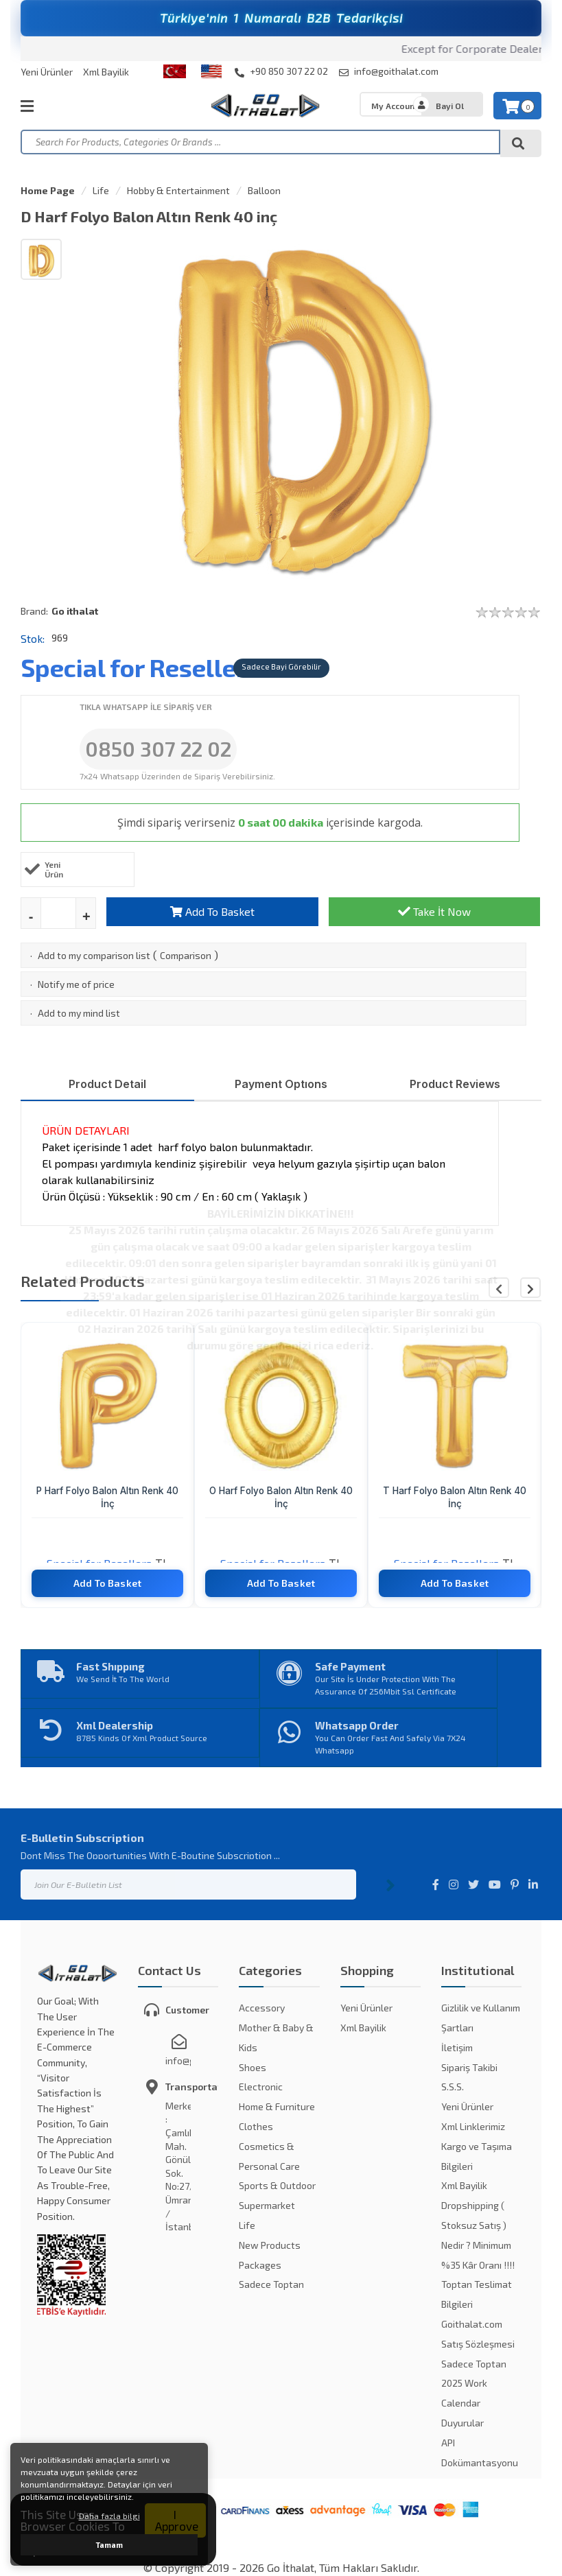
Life (101, 190)
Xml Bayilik (106, 72)
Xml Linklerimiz (473, 2126)
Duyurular (462, 2423)
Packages (260, 2265)
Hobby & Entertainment (178, 190)
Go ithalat (74, 611)
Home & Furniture (277, 2106)
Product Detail (107, 1084)
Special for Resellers (140, 667)
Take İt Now (434, 911)
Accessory (262, 2007)
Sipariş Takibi (469, 2067)
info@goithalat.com (388, 71)
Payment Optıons (281, 1084)
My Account (394, 105)
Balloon (264, 190)
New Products (270, 2245)
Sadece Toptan (271, 2284)
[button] (530, 1287)
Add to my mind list (79, 1013)
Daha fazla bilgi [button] (109, 2515)
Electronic (261, 2086)
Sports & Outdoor (277, 2185)
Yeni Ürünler (47, 72)
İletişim (457, 2047)
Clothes (256, 2126)
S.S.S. (452, 2086)
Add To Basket (212, 911)
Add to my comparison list (94, 955)
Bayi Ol (450, 105)
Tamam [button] (109, 2544)
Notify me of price (76, 984)
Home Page (48, 190)
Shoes (252, 2067)
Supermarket (267, 2205)
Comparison (185, 955)
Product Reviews (455, 1084)
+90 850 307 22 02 (281, 71)
